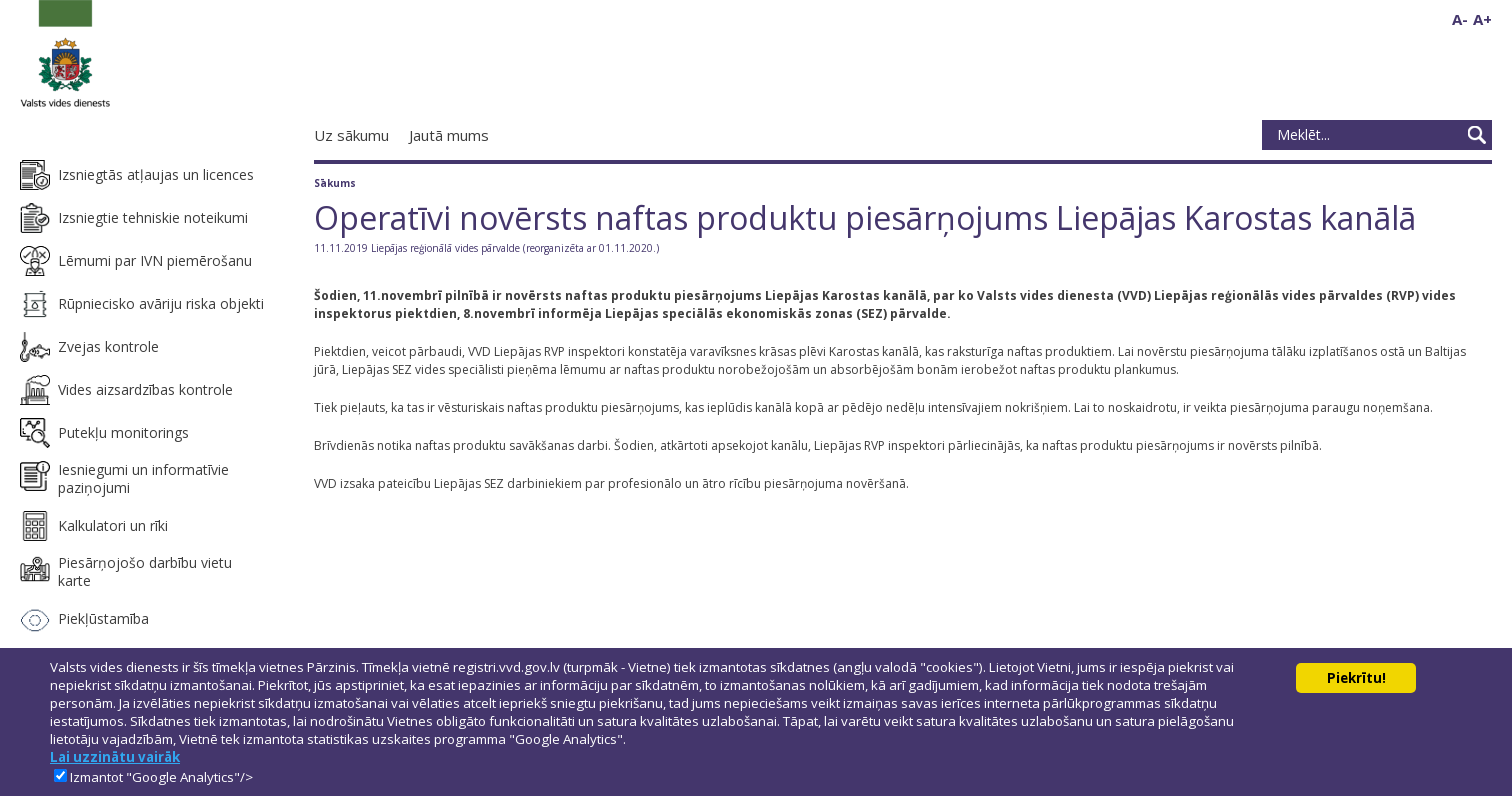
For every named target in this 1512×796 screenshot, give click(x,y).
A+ (1482, 19)
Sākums (335, 183)
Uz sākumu (351, 135)
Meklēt (1477, 135)
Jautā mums (449, 135)
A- (1460, 19)
